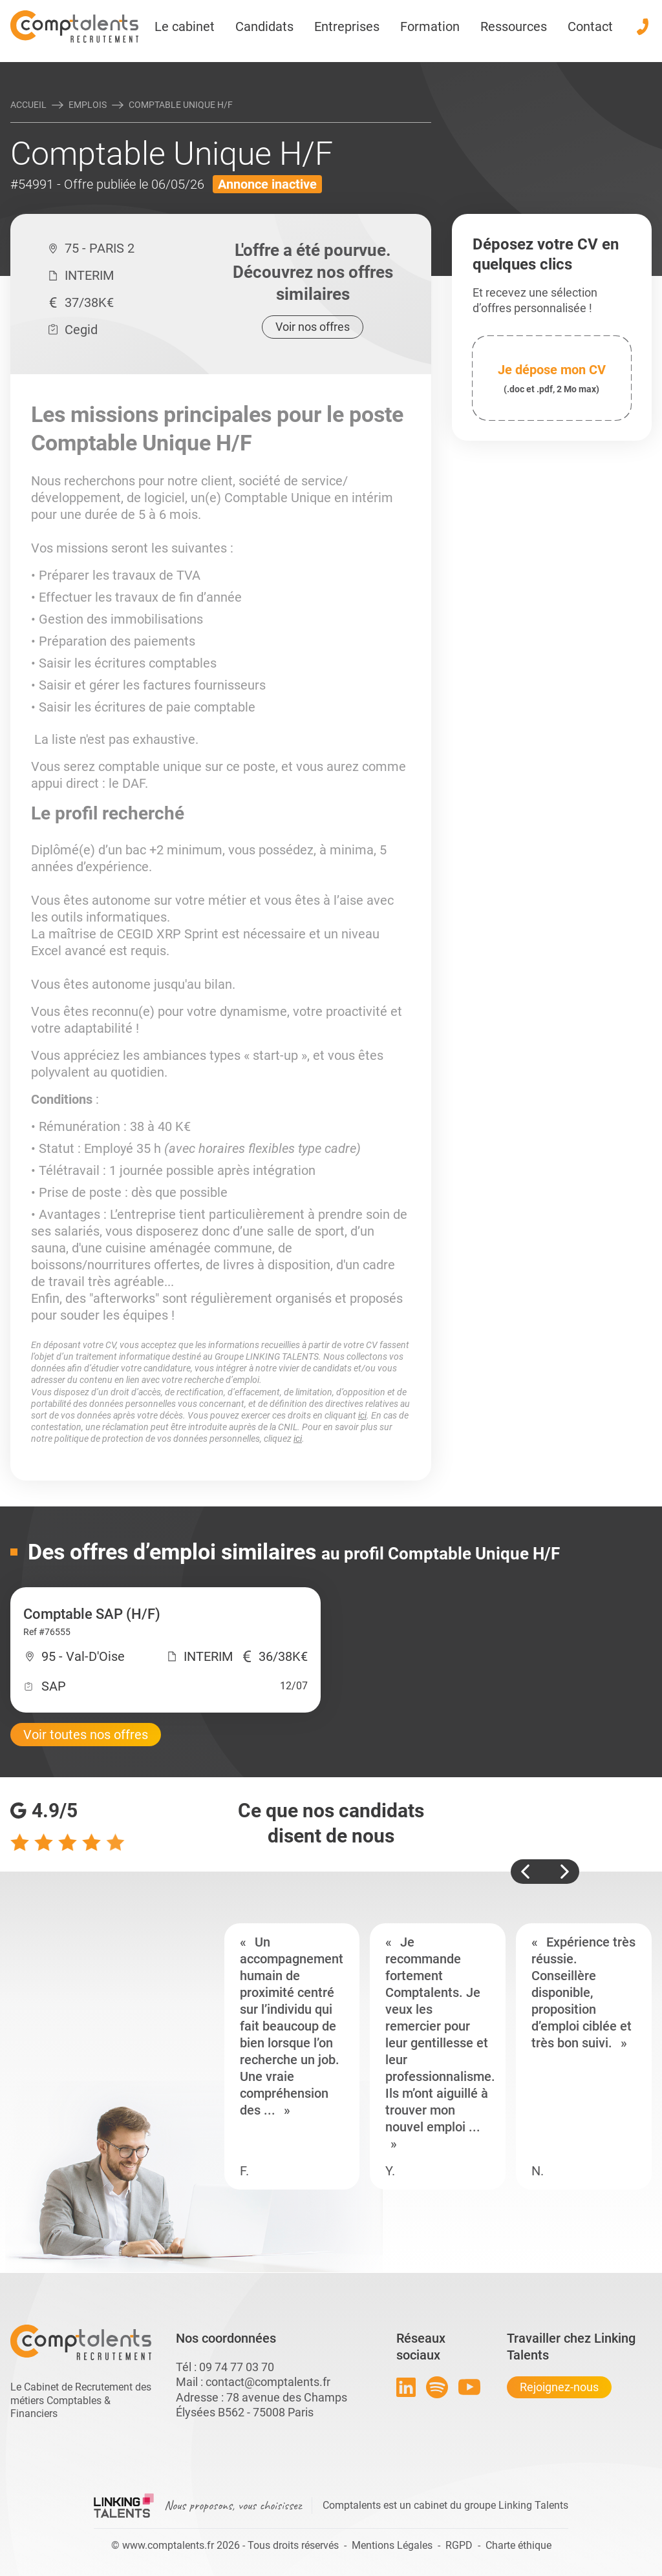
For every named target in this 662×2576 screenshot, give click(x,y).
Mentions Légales (392, 2545)
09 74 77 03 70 (236, 2367)
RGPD (459, 2545)
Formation (430, 26)
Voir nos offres (312, 326)
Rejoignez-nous (559, 2387)
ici (362, 1415)
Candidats (264, 26)
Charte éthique (518, 2545)
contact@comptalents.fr (268, 2382)
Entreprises (346, 26)
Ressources (513, 26)
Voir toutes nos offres (85, 1734)
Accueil (28, 105)
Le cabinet (185, 26)
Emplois (88, 105)
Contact (590, 26)
